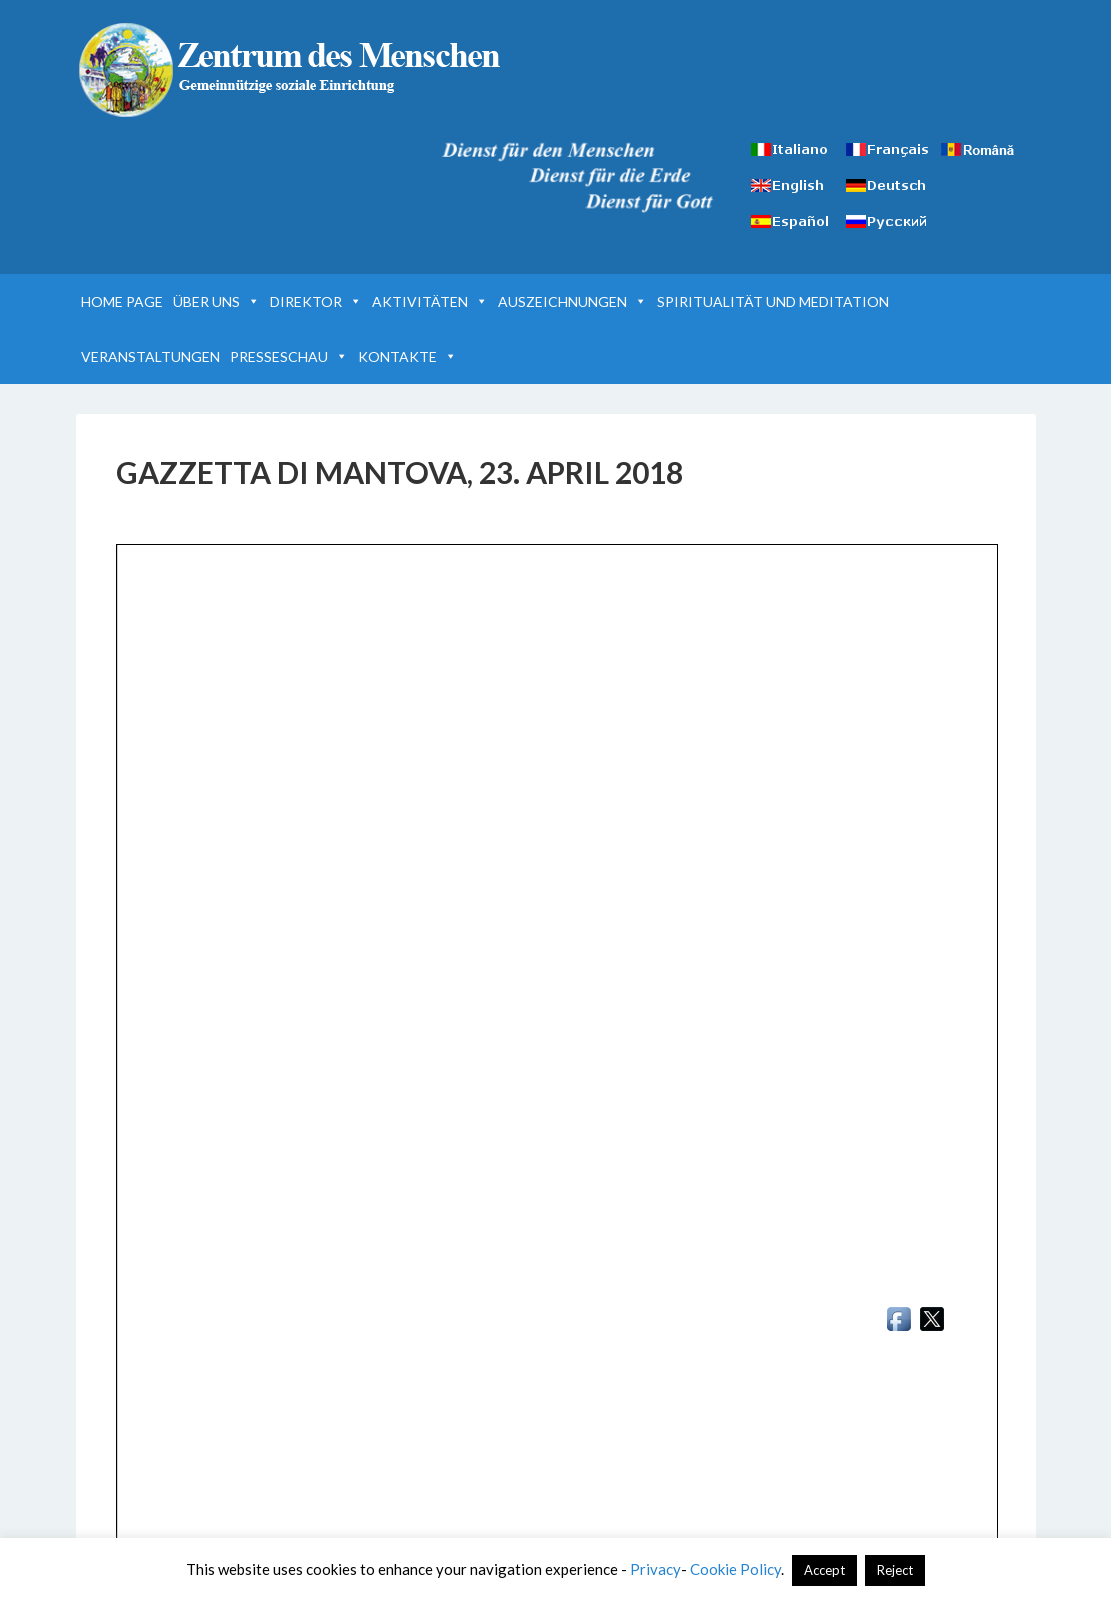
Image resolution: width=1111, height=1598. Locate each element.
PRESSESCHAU (289, 356)
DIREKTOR (316, 301)
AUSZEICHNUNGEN (572, 301)
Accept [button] (824, 1570)
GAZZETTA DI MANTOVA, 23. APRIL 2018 (399, 472)
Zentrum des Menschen (292, 70)
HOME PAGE (122, 301)
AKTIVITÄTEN (430, 301)
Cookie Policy (735, 1569)
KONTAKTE (407, 356)
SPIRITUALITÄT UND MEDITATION (773, 301)
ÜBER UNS (216, 301)
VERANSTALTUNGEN (150, 356)
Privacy (655, 1569)
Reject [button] (895, 1570)
